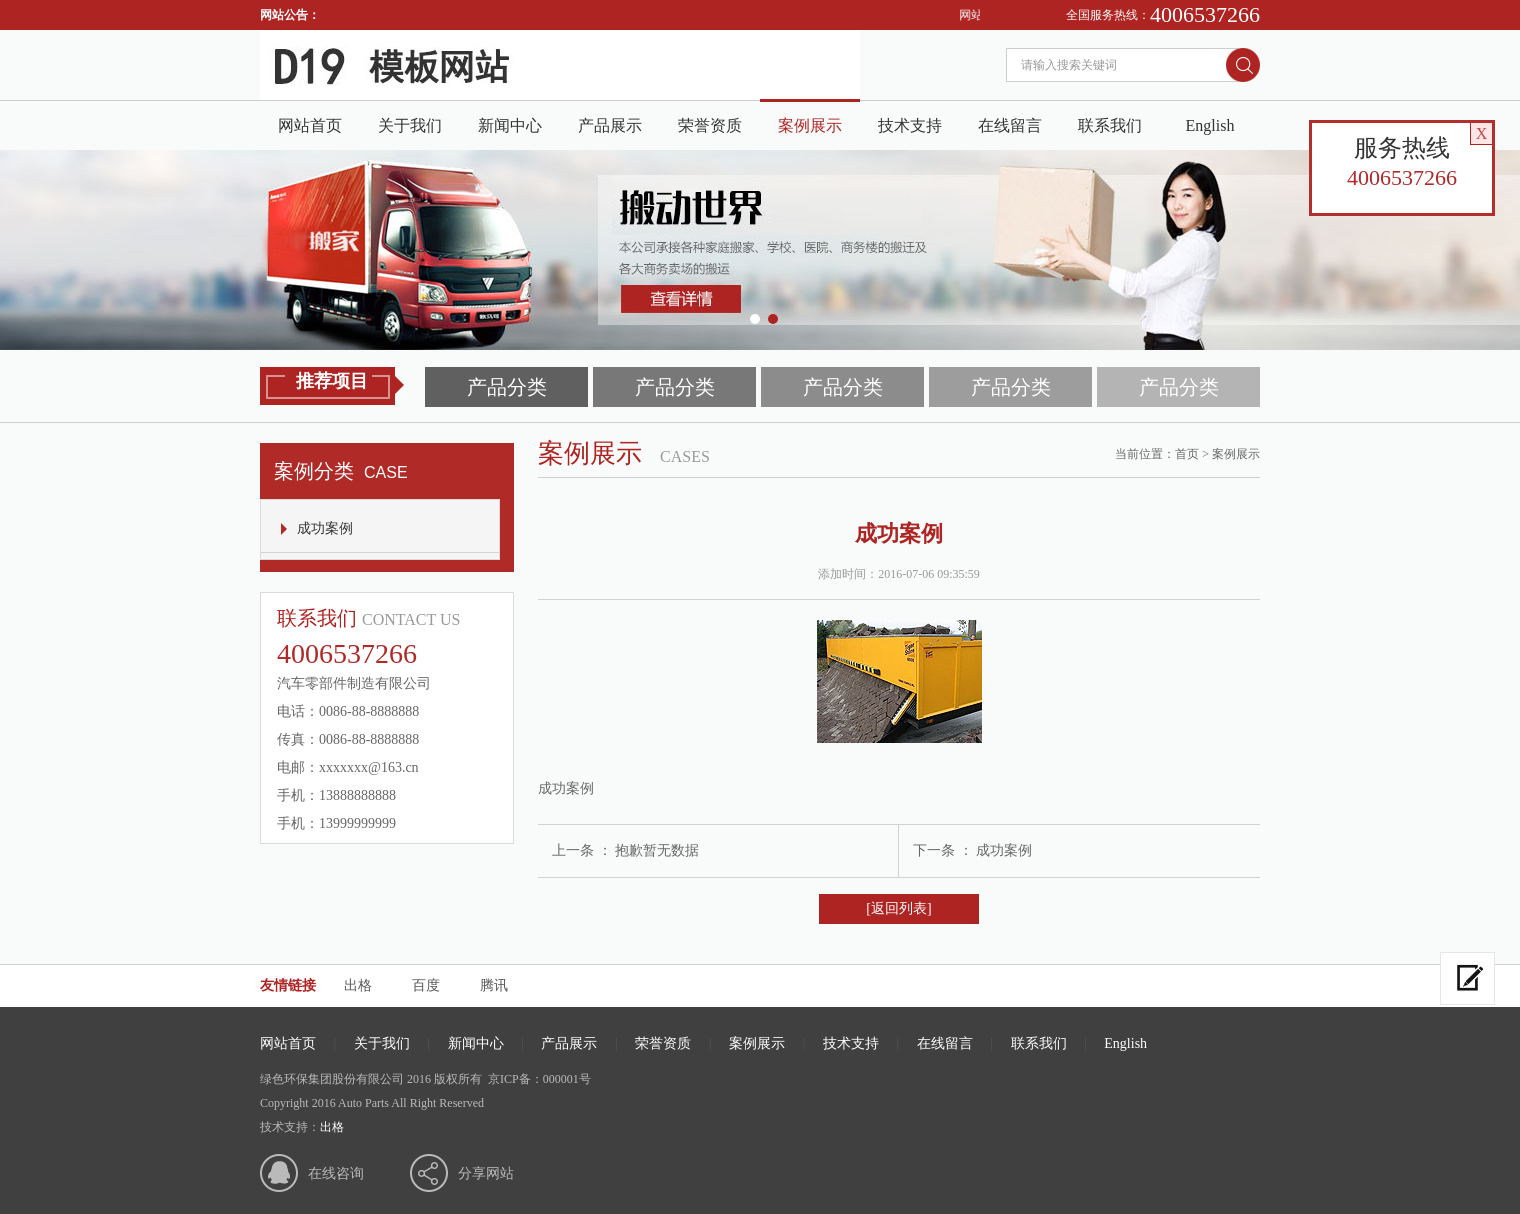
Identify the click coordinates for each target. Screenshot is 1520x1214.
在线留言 (1010, 125)
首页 (1187, 454)
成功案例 (325, 528)
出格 (358, 985)
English (1210, 125)
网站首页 (310, 125)
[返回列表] (898, 908)
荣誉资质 (710, 125)
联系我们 (1110, 125)
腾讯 (494, 985)
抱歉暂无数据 (657, 850)
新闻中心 (510, 125)
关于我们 (410, 125)
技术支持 (910, 125)
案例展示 (810, 125)
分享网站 (486, 1173)
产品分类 (507, 387)
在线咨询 (336, 1173)
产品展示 (610, 125)
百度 (426, 985)
